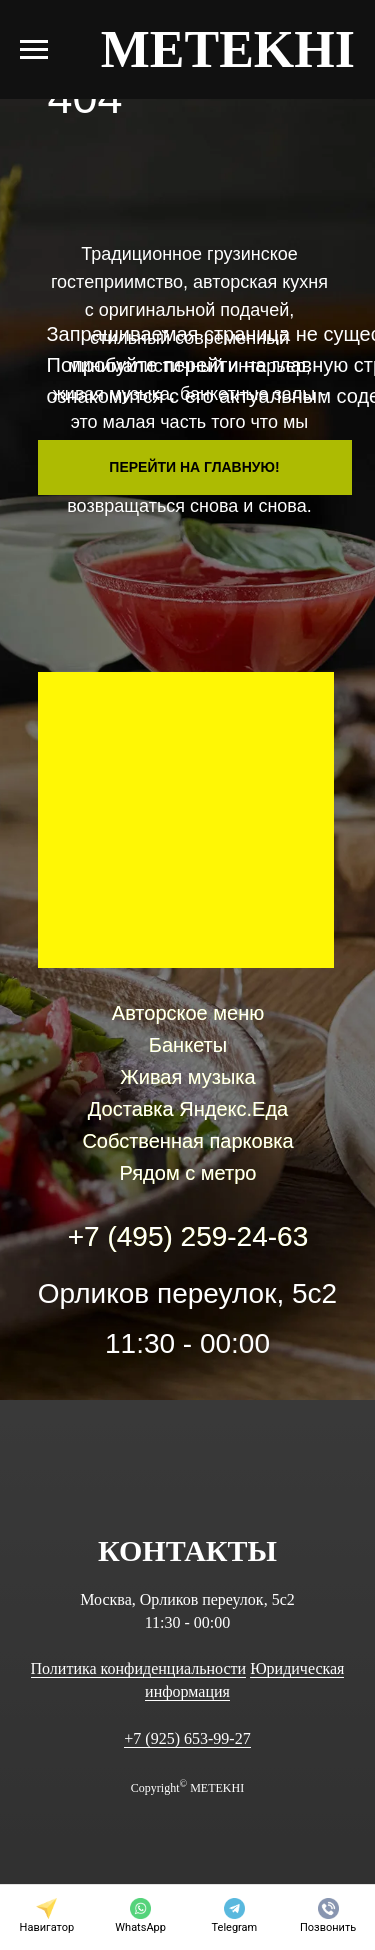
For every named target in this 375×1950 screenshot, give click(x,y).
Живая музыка (187, 1077)
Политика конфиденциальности (139, 1668)
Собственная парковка (187, 1141)
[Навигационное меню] (34, 50)
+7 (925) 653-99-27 (187, 1738)
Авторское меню (188, 1013)
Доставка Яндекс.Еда (188, 1109)
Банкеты (188, 1045)
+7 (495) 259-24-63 (188, 1236)
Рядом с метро (188, 1173)
